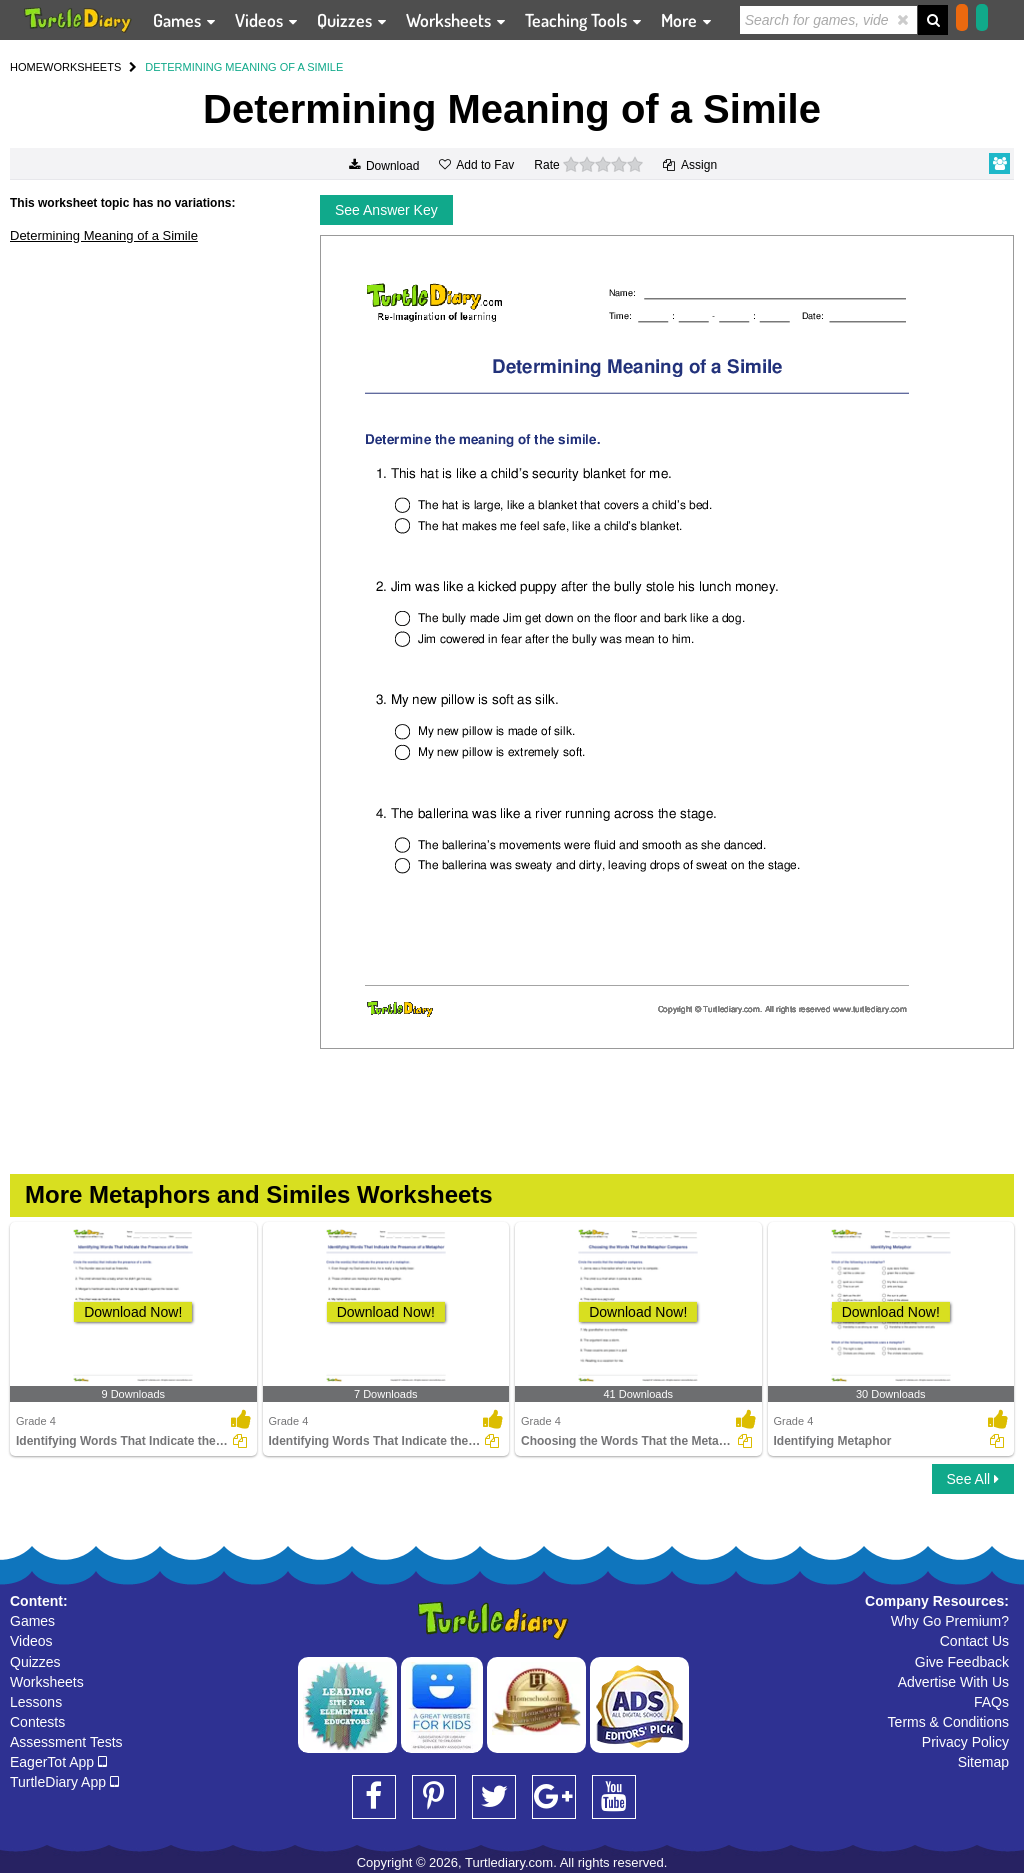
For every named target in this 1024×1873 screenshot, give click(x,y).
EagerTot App (58, 1762)
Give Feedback (962, 1662)
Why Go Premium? (950, 1621)
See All (973, 1479)
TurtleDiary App (64, 1782)
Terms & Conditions (948, 1722)
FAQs (991, 1702)
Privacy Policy (965, 1742)
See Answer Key (386, 210)
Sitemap (983, 1762)
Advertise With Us (953, 1682)
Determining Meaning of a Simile (104, 235)
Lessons (36, 1702)
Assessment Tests (66, 1742)
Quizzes (35, 1662)
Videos (31, 1641)
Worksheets (47, 1682)
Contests (37, 1722)
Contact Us (974, 1641)
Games (32, 1621)
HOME (26, 67)
